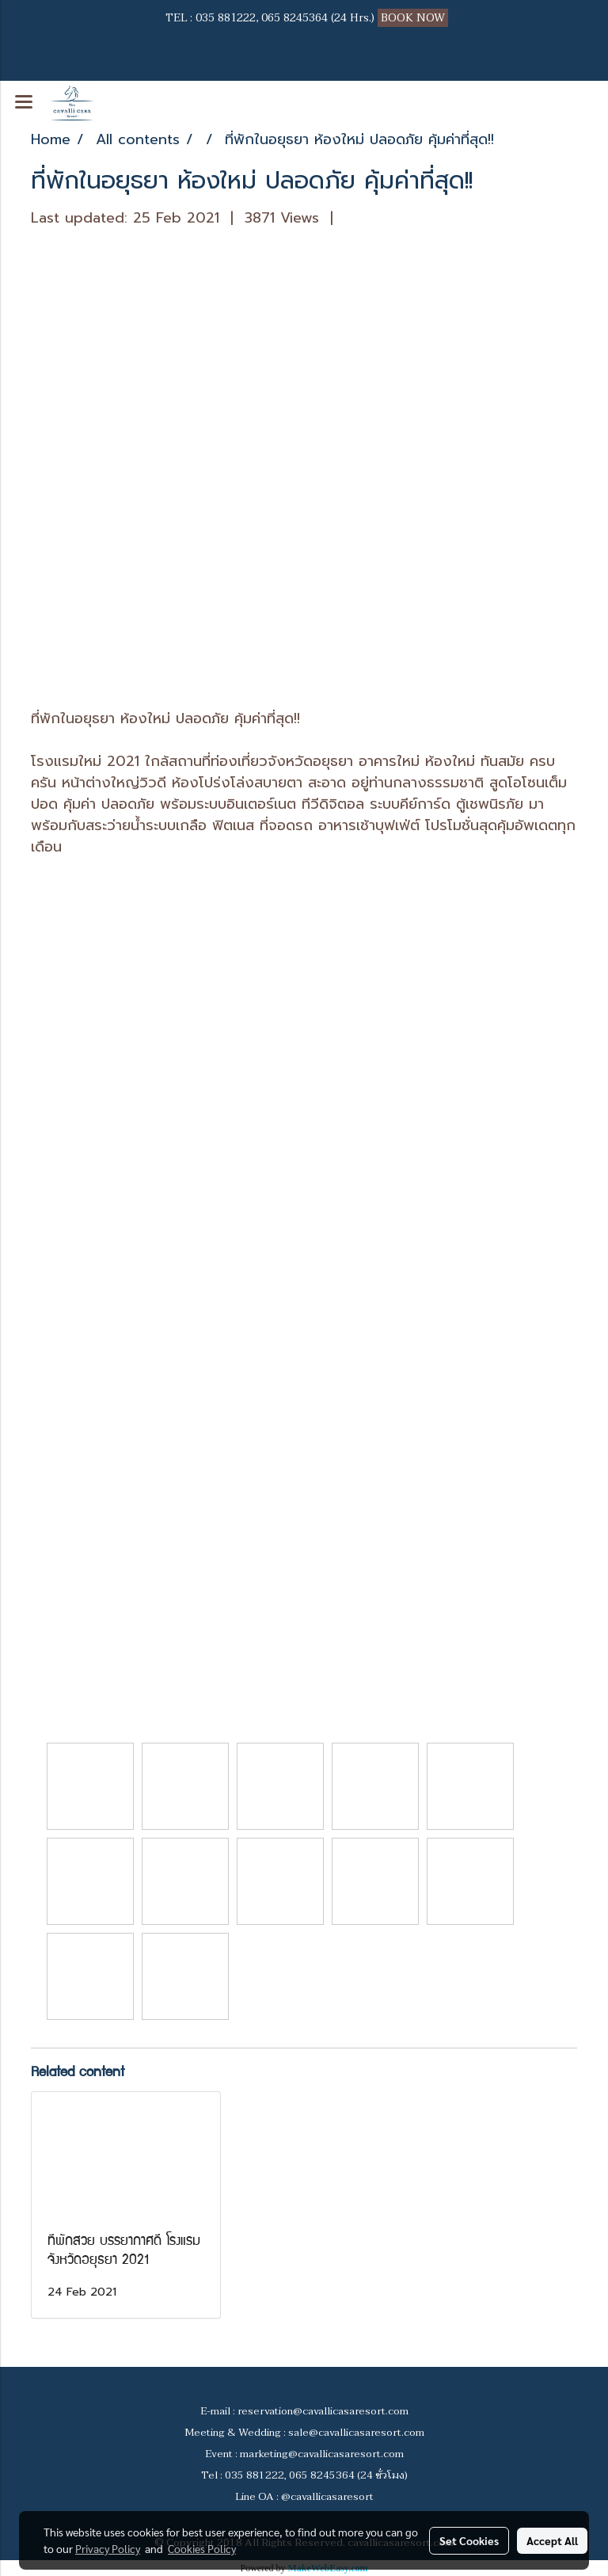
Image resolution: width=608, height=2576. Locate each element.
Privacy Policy (107, 2548)
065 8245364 (294, 18)
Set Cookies (469, 2540)
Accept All (552, 2540)
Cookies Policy (202, 2548)
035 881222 (226, 18)
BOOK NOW (414, 18)
